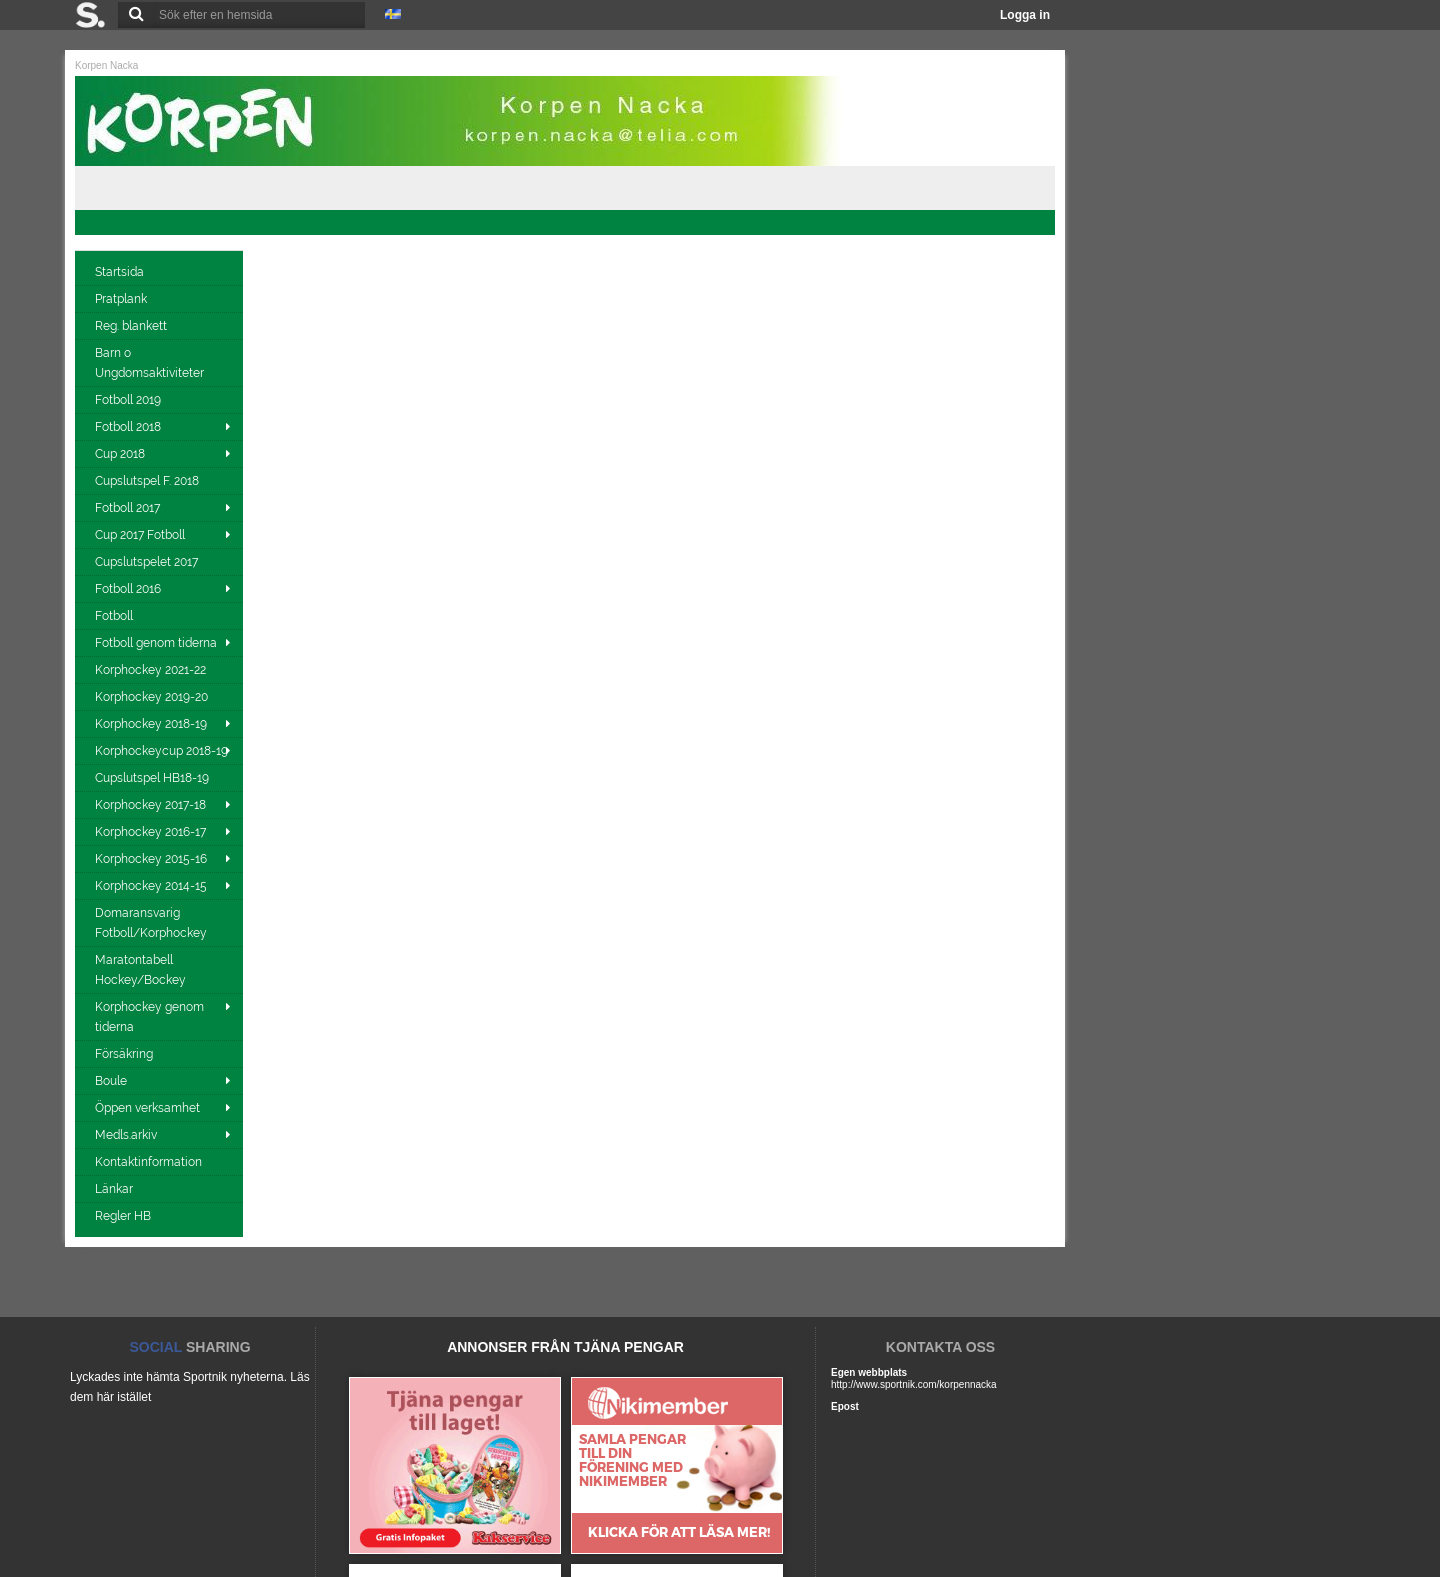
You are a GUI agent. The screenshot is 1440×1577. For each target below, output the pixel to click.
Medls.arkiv (126, 1135)
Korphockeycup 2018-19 (161, 751)
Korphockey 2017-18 (150, 805)
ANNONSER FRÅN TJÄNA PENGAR (565, 1347)
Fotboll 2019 (129, 400)
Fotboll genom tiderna (156, 643)
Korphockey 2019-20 (153, 697)
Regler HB (124, 1216)
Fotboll (115, 616)
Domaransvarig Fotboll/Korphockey (152, 923)
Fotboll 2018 (128, 427)
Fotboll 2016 (128, 589)
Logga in (1025, 15)
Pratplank (122, 299)
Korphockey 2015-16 (151, 859)
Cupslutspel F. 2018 (148, 481)
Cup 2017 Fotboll (140, 535)
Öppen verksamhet (147, 1108)
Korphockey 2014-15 (151, 886)
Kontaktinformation (150, 1162)
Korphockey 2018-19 (151, 724)
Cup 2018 (120, 454)
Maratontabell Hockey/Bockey (142, 970)
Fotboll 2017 (127, 508)
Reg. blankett (132, 326)
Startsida (121, 272)
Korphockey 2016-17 (150, 832)
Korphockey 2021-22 (152, 670)
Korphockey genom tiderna (149, 1017)
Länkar (115, 1189)
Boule (111, 1081)
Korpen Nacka (106, 65)
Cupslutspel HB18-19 (153, 778)
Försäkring (125, 1054)
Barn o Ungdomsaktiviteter (151, 363)
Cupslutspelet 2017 (148, 562)
